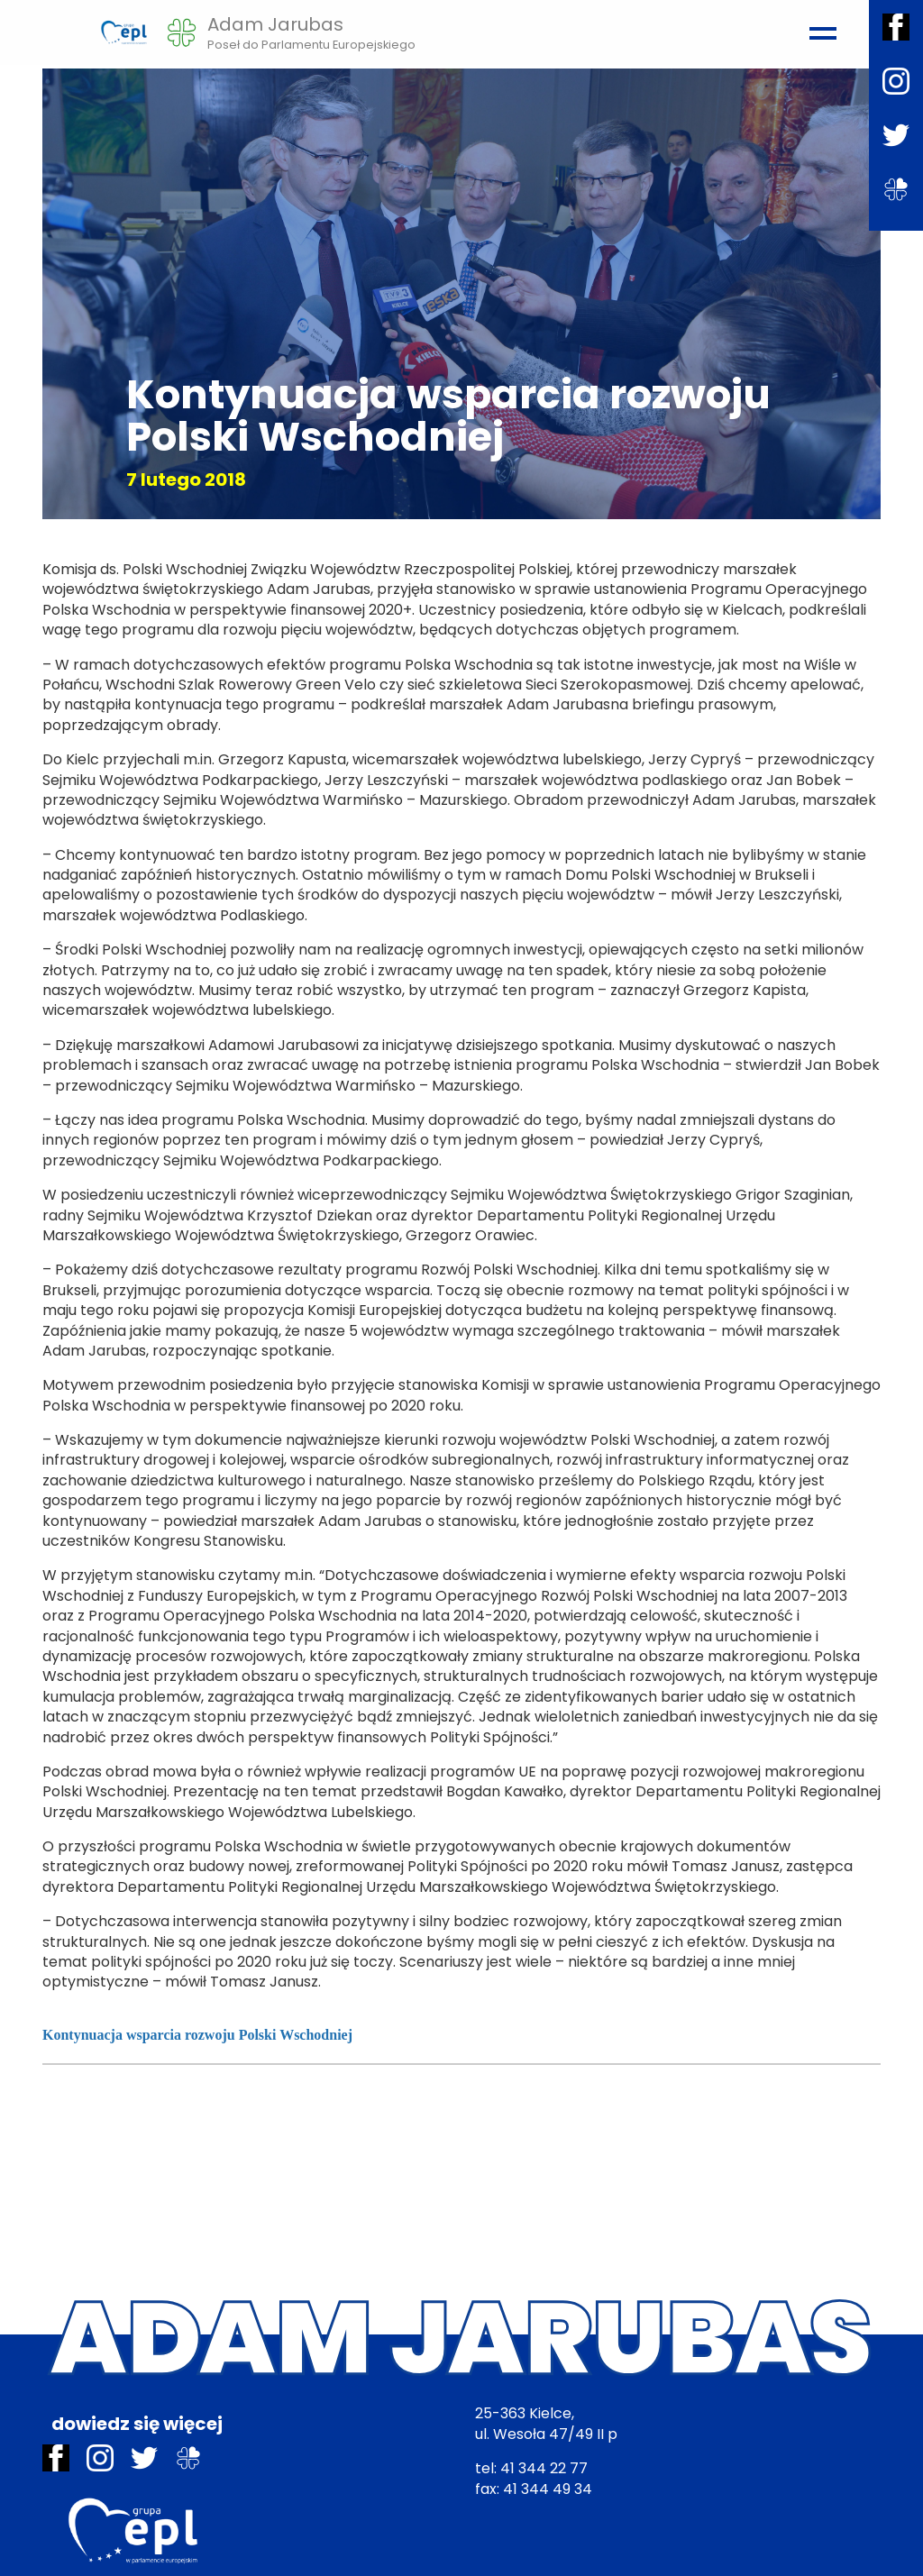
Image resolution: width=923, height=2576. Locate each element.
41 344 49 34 (547, 2489)
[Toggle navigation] (820, 25)
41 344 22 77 (544, 2468)
